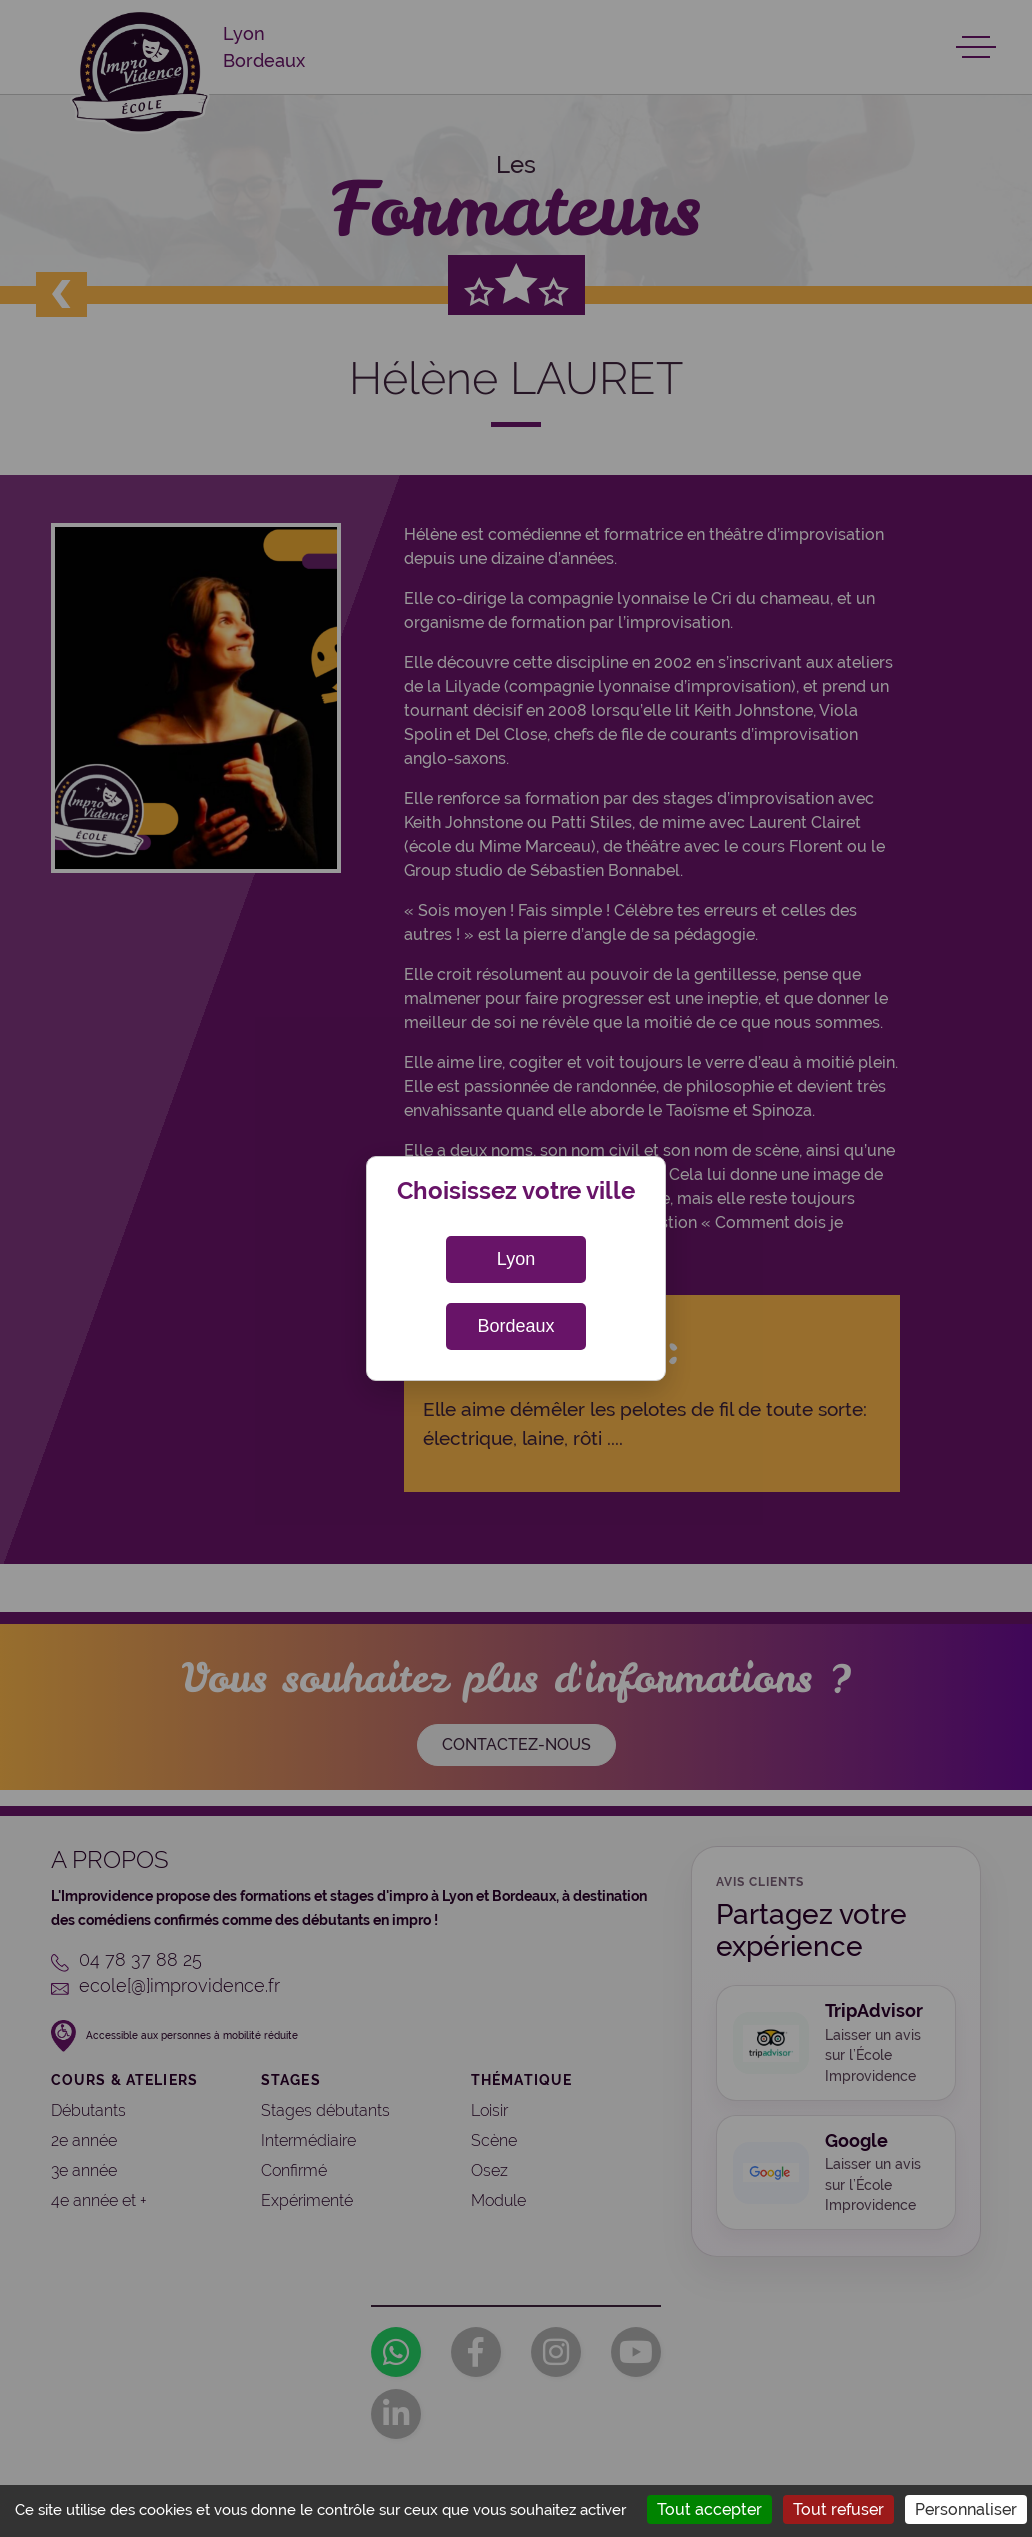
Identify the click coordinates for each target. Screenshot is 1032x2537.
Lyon (516, 1259)
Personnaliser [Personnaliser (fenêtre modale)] (966, 2509)
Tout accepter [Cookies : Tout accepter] (709, 2509)
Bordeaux (515, 1326)
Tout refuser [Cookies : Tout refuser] (838, 2509)
